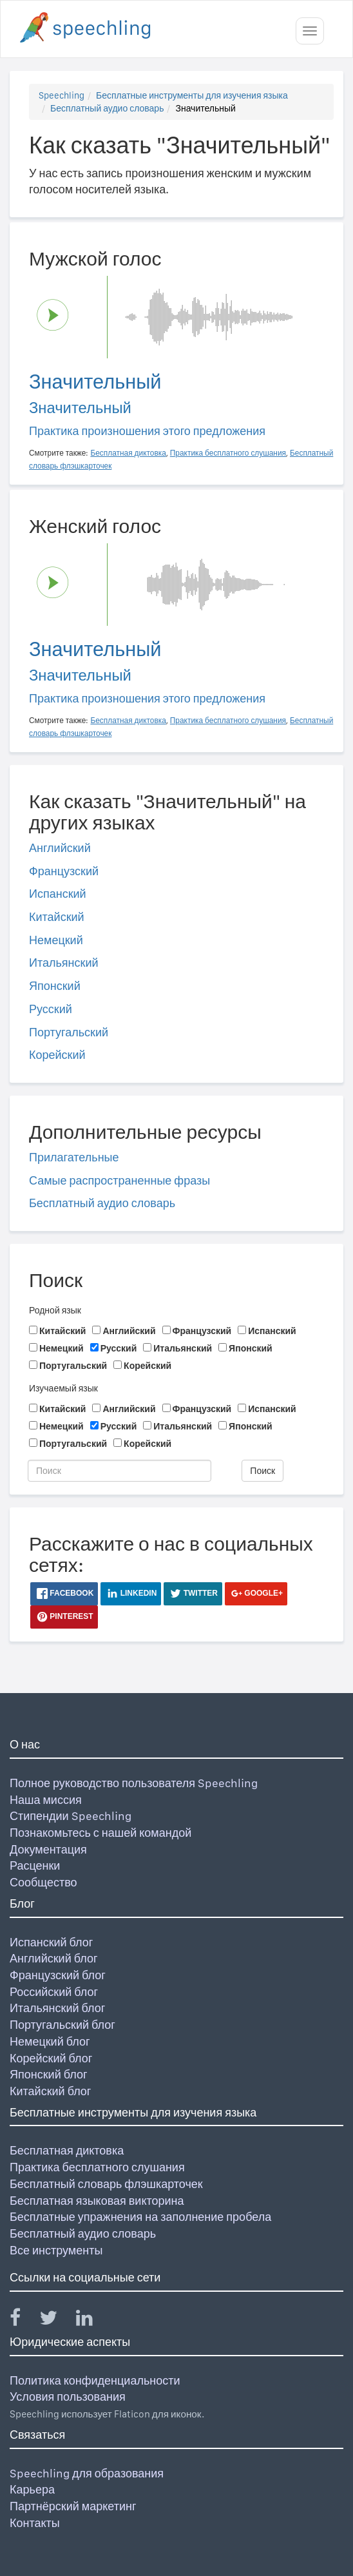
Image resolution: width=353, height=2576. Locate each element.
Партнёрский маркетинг (73, 2506)
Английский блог (54, 1958)
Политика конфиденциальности (95, 2380)
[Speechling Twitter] (56, 2320)
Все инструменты (56, 2250)
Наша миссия (46, 1799)
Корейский (57, 1054)
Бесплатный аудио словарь (107, 108)
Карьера (32, 2489)
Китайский (56, 917)
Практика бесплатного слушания (97, 2167)
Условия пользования (68, 2396)
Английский (60, 848)
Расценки (35, 1865)
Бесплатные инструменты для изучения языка (192, 95)
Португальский (68, 1032)
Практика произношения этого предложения (147, 431)
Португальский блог (62, 2024)
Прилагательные (74, 1157)
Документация (48, 1849)
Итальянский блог (57, 2008)
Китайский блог (50, 2091)
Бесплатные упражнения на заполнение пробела (140, 2216)
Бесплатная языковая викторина (97, 2200)
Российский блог (54, 1992)
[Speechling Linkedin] (92, 2320)
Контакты (35, 2523)
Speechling (61, 95)
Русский (50, 1009)
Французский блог (58, 1975)
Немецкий (56, 940)
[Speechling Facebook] (23, 2320)
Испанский (57, 893)
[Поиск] (119, 1471)
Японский (55, 986)
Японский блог (48, 2074)
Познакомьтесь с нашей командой (100, 1832)
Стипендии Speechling (70, 1816)
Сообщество (43, 1882)
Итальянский (64, 962)
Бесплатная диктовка (67, 2150)
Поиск (262, 1471)
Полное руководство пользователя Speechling (134, 1783)
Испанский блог (51, 1942)
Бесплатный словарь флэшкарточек (106, 2184)
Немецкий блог (50, 2041)
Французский (64, 871)
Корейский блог (51, 2058)
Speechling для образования (87, 2473)
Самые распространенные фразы (119, 1180)
